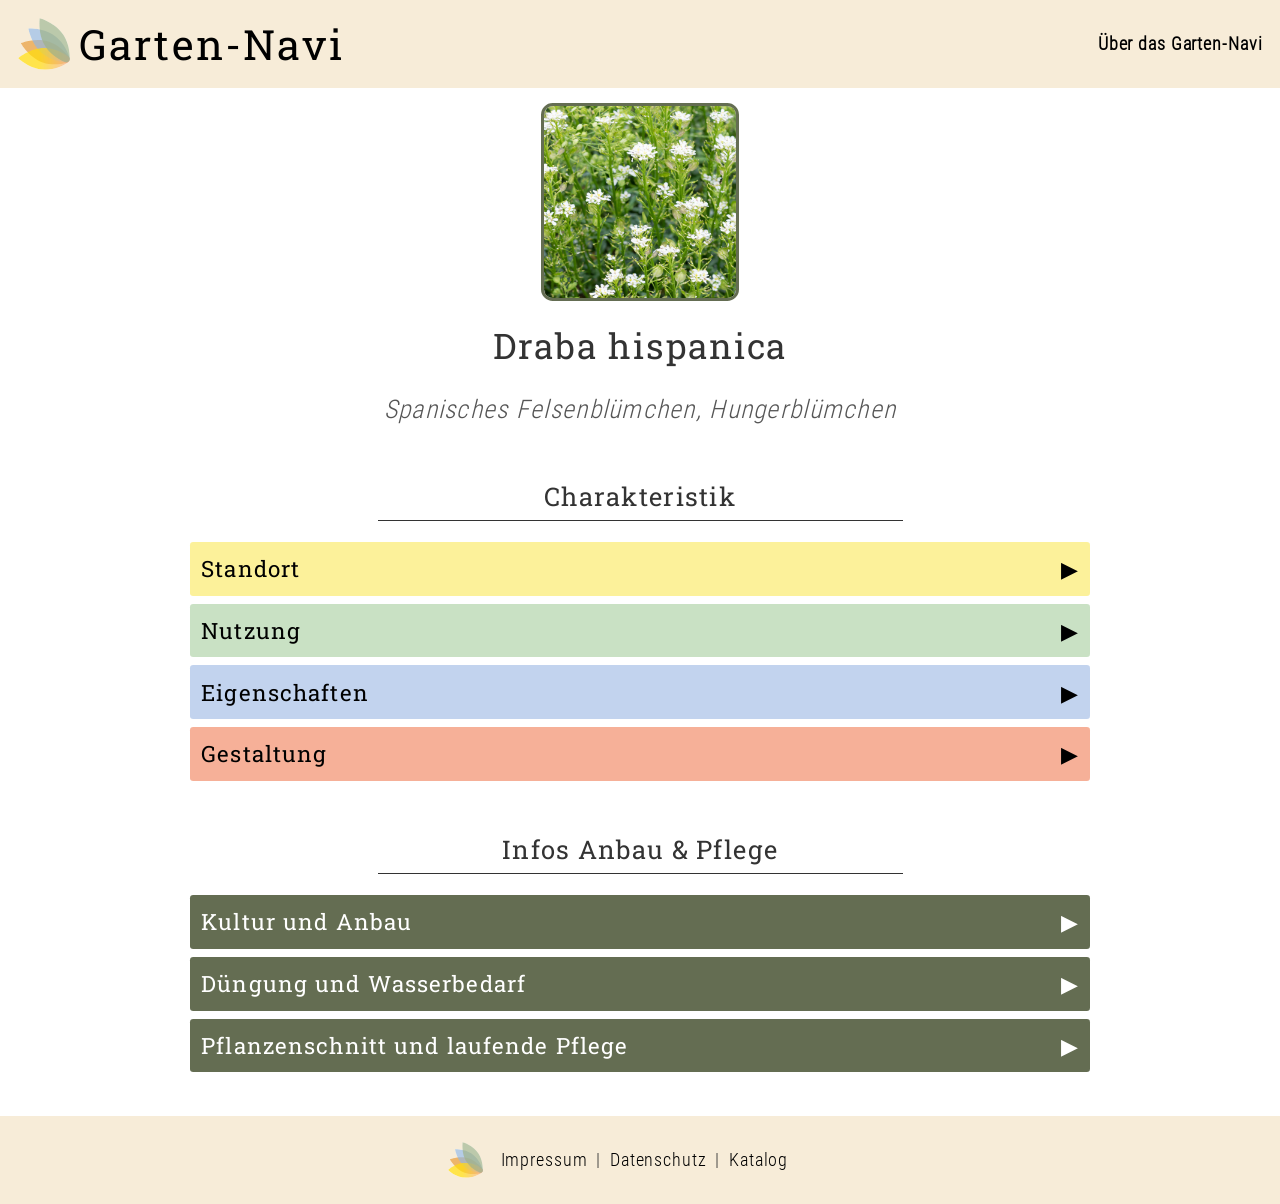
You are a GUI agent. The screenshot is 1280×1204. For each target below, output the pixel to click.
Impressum (544, 1160)
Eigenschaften (285, 692)
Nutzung (251, 630)
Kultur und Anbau (306, 921)
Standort (250, 568)
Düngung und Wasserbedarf (363, 983)
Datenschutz (658, 1160)
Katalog (758, 1160)
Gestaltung (264, 753)
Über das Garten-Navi (1180, 44)
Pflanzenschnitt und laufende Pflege (414, 1045)
